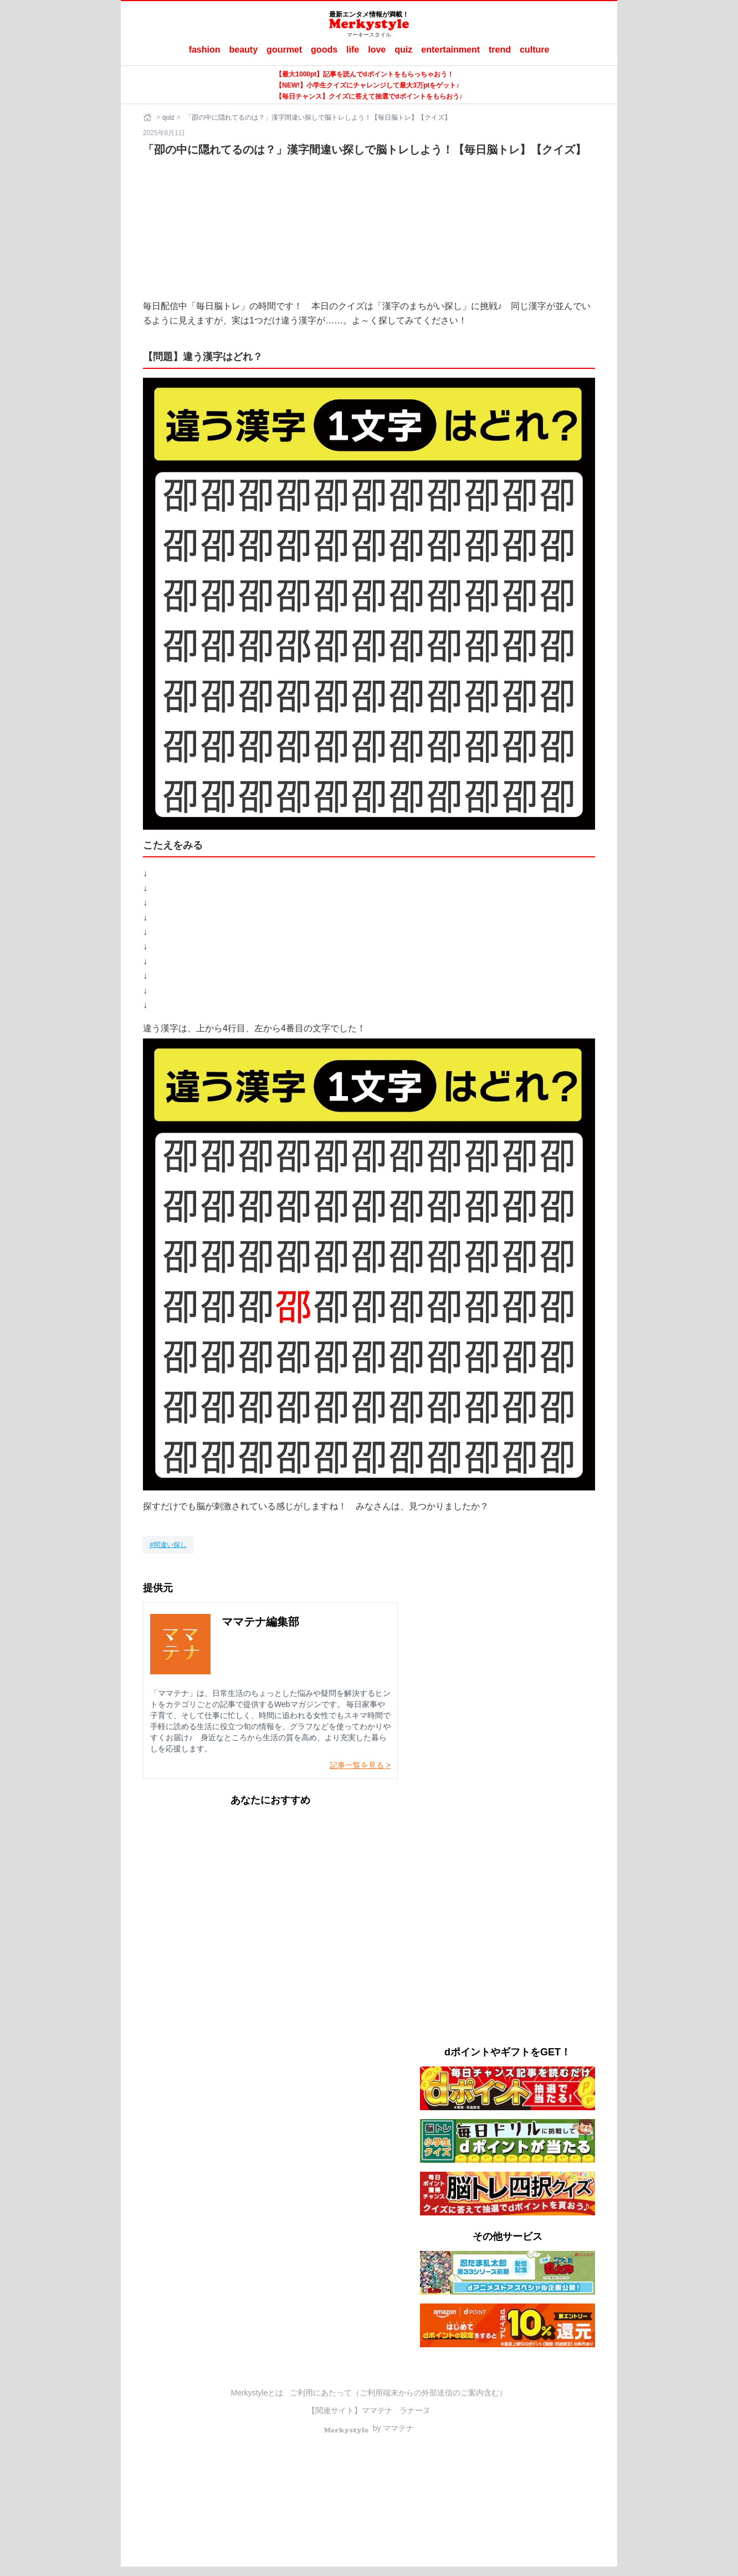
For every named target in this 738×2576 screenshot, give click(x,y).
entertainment (450, 49)
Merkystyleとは (257, 2392)
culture (534, 49)
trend (500, 49)
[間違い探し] (168, 1545)
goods (324, 49)
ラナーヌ (414, 2410)
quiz (403, 49)
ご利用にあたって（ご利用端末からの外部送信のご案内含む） (398, 2392)
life (352, 49)
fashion (205, 49)
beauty (243, 49)
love (377, 49)
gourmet (284, 49)
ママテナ (377, 2410)
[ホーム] (148, 117)
